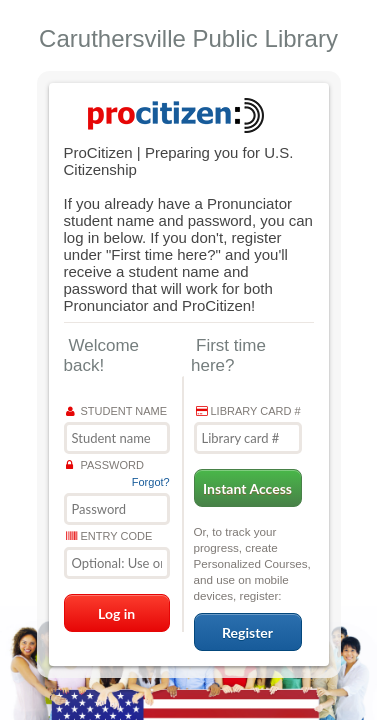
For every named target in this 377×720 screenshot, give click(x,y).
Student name (117, 411)
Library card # (248, 411)
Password (105, 465)
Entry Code (109, 536)
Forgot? (151, 482)
